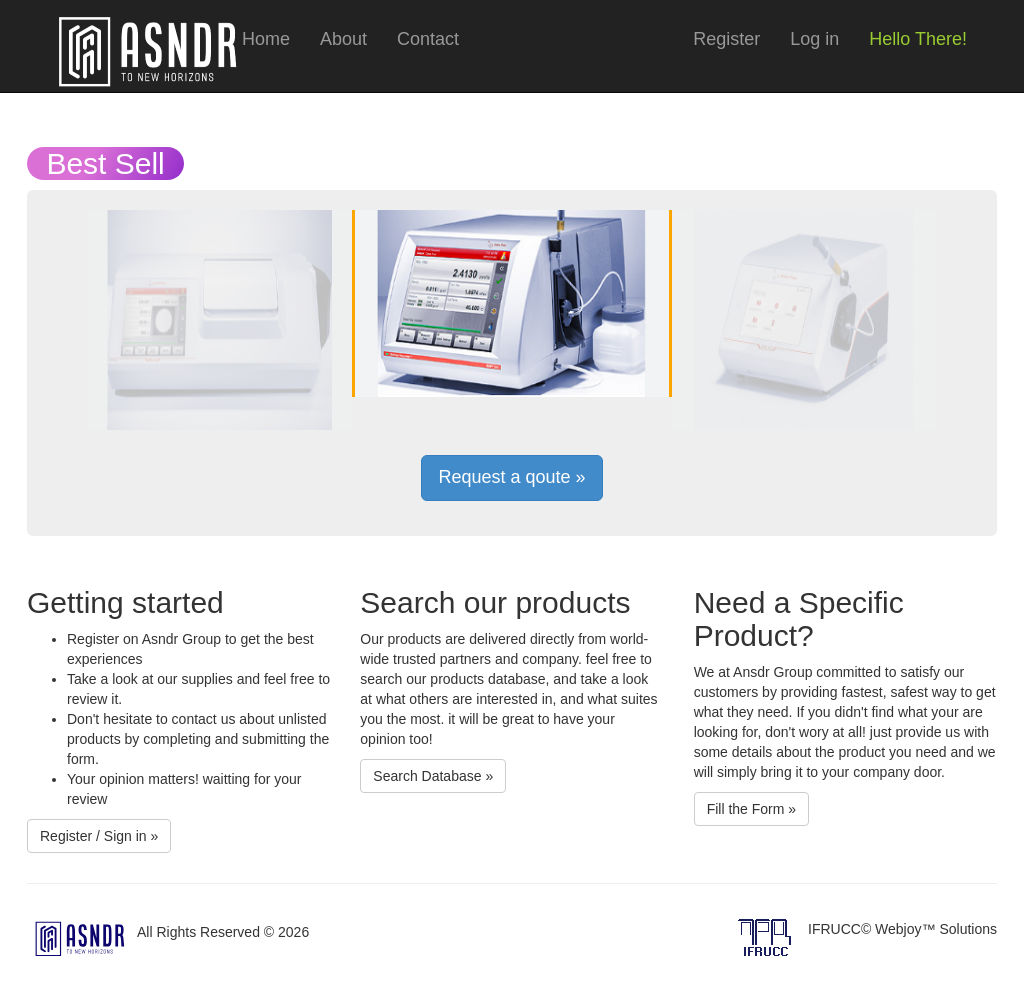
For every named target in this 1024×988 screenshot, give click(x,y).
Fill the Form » (751, 809)
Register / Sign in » (99, 836)
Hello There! (918, 39)
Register (726, 39)
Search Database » (433, 776)
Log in (814, 39)
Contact (428, 39)
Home (266, 39)
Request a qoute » (511, 477)
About (343, 39)
